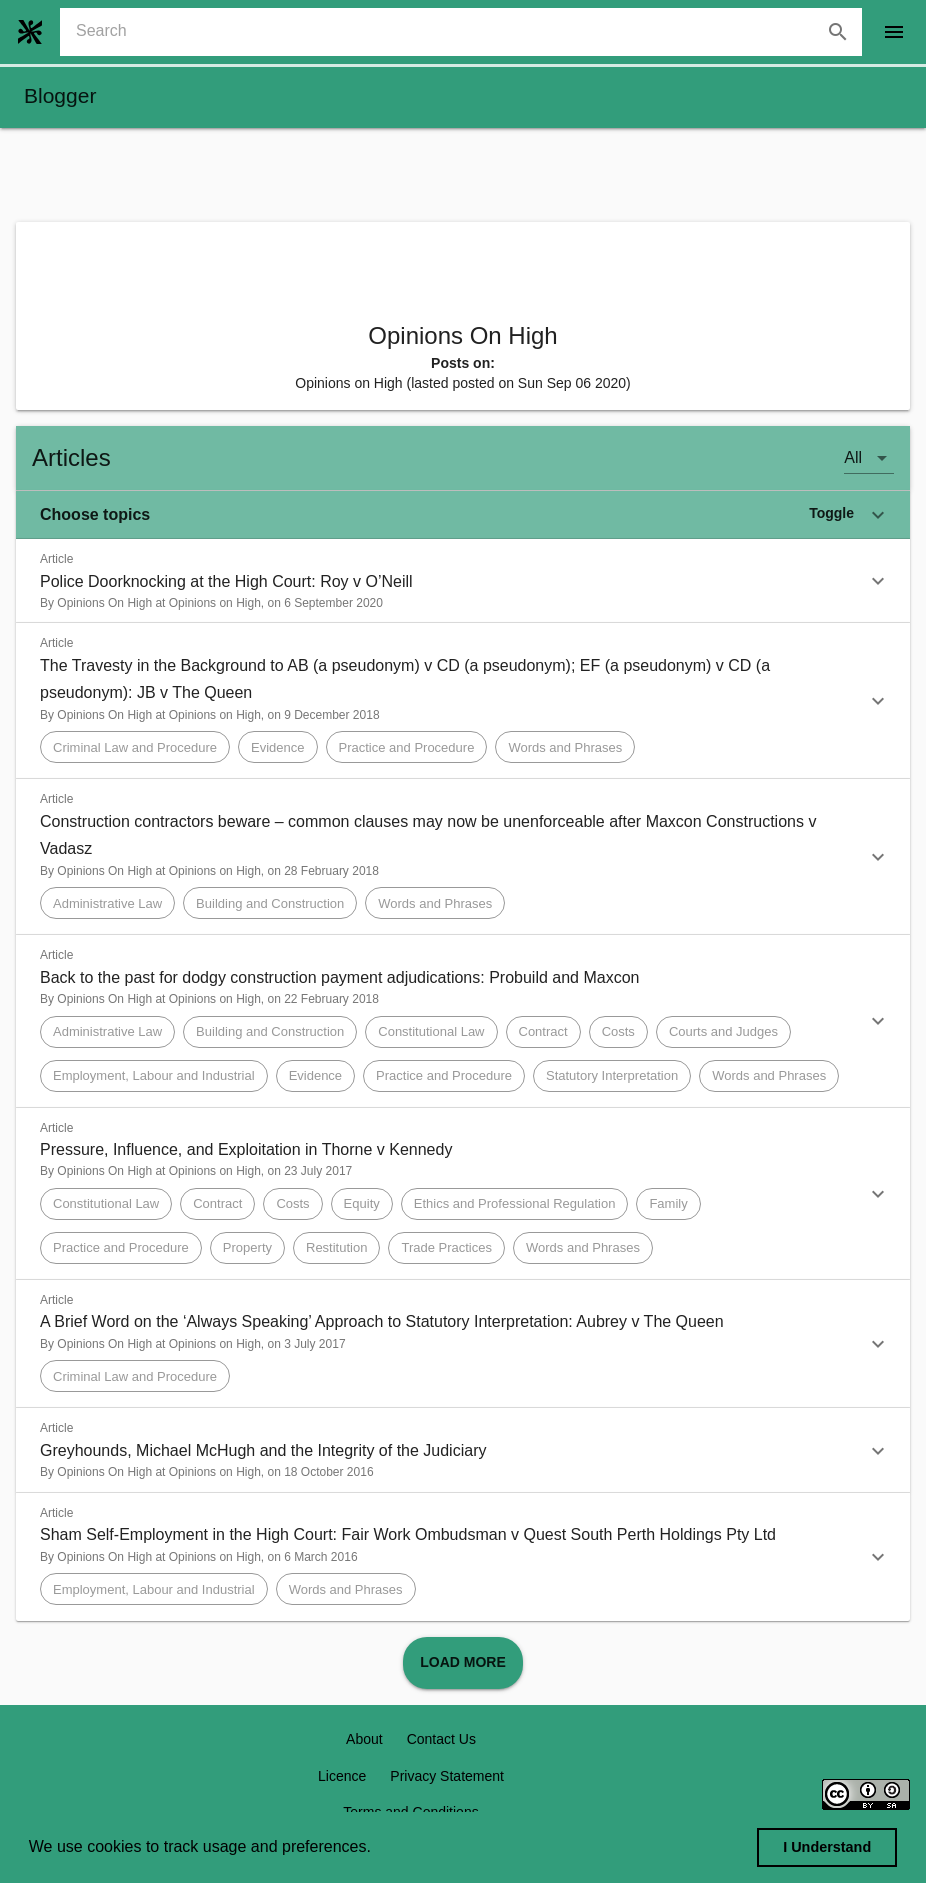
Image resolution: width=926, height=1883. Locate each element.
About (364, 1739)
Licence (342, 1776)
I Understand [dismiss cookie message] (827, 1847)
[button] (463, 515)
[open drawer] (894, 32)
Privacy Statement (447, 1776)
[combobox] (469, 32)
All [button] (853, 457)
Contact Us (441, 1739)
